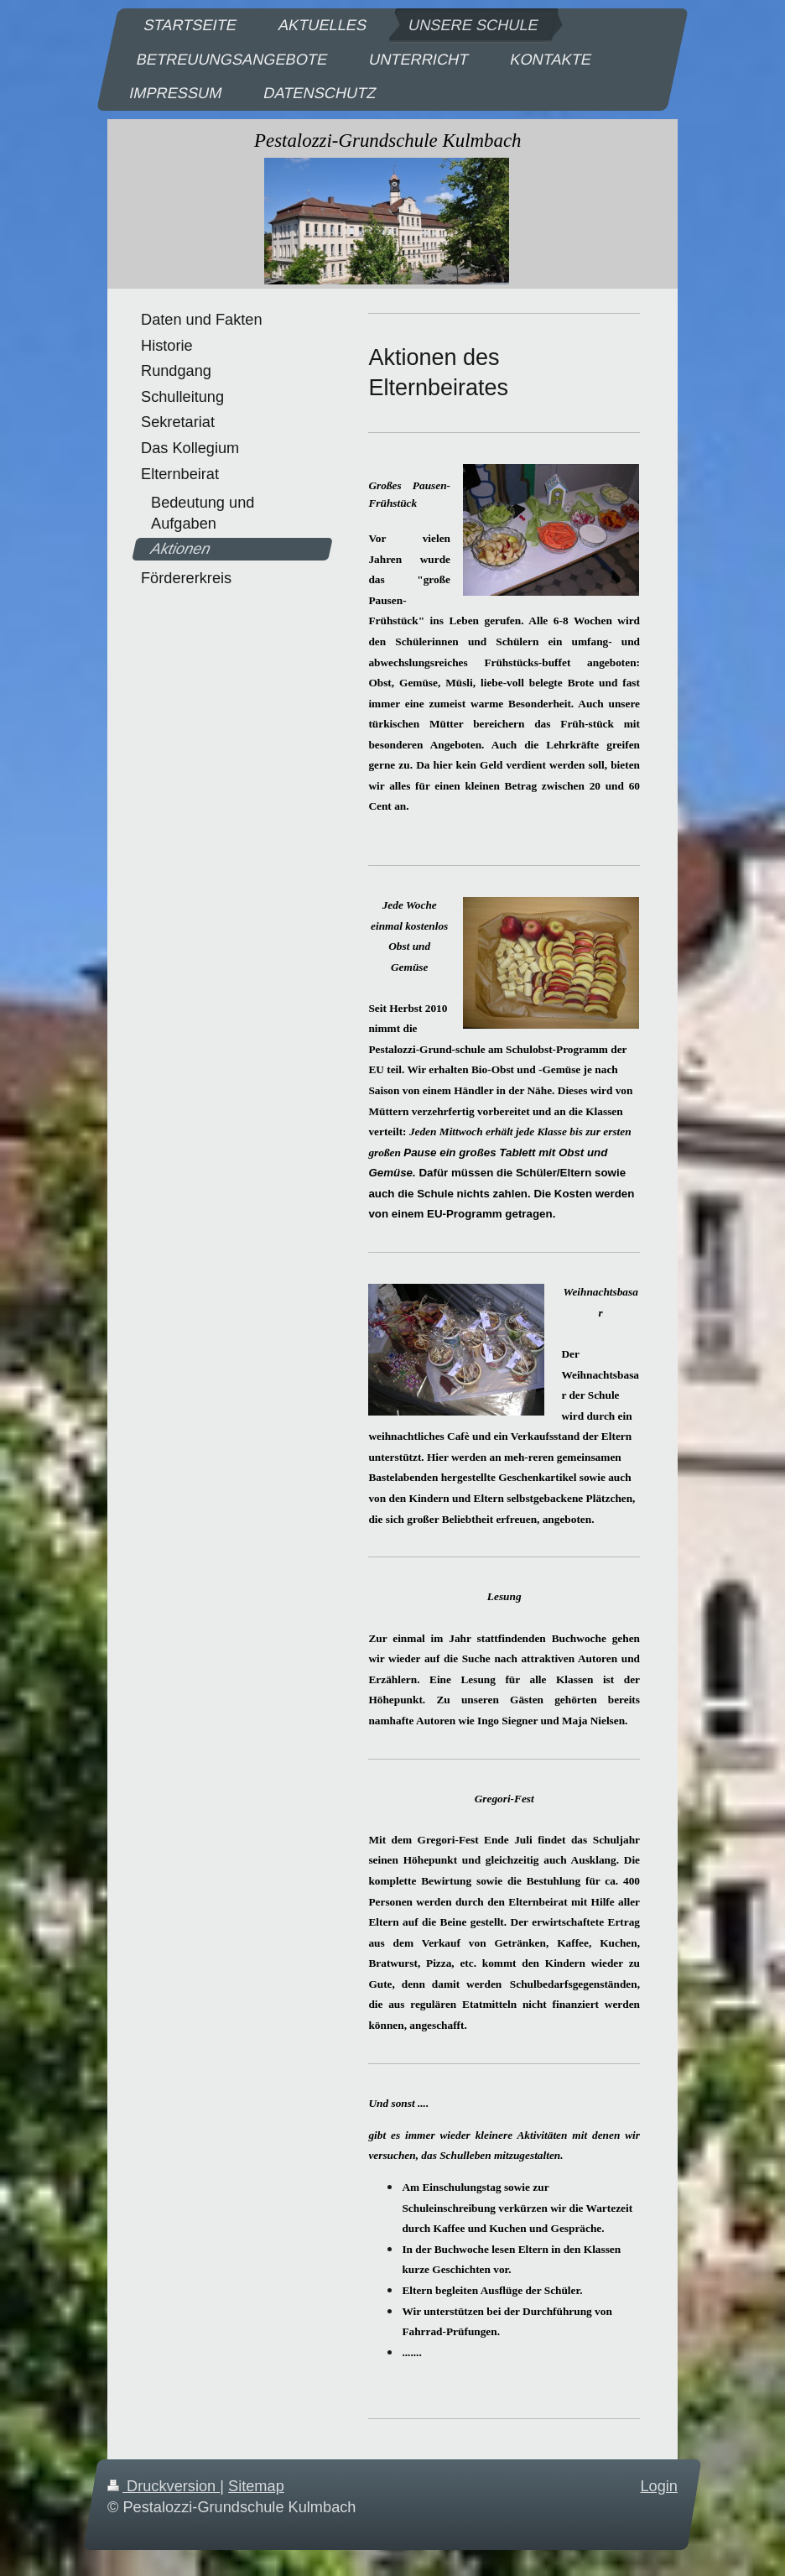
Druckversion (163, 2486)
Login (659, 2486)
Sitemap (256, 2486)
